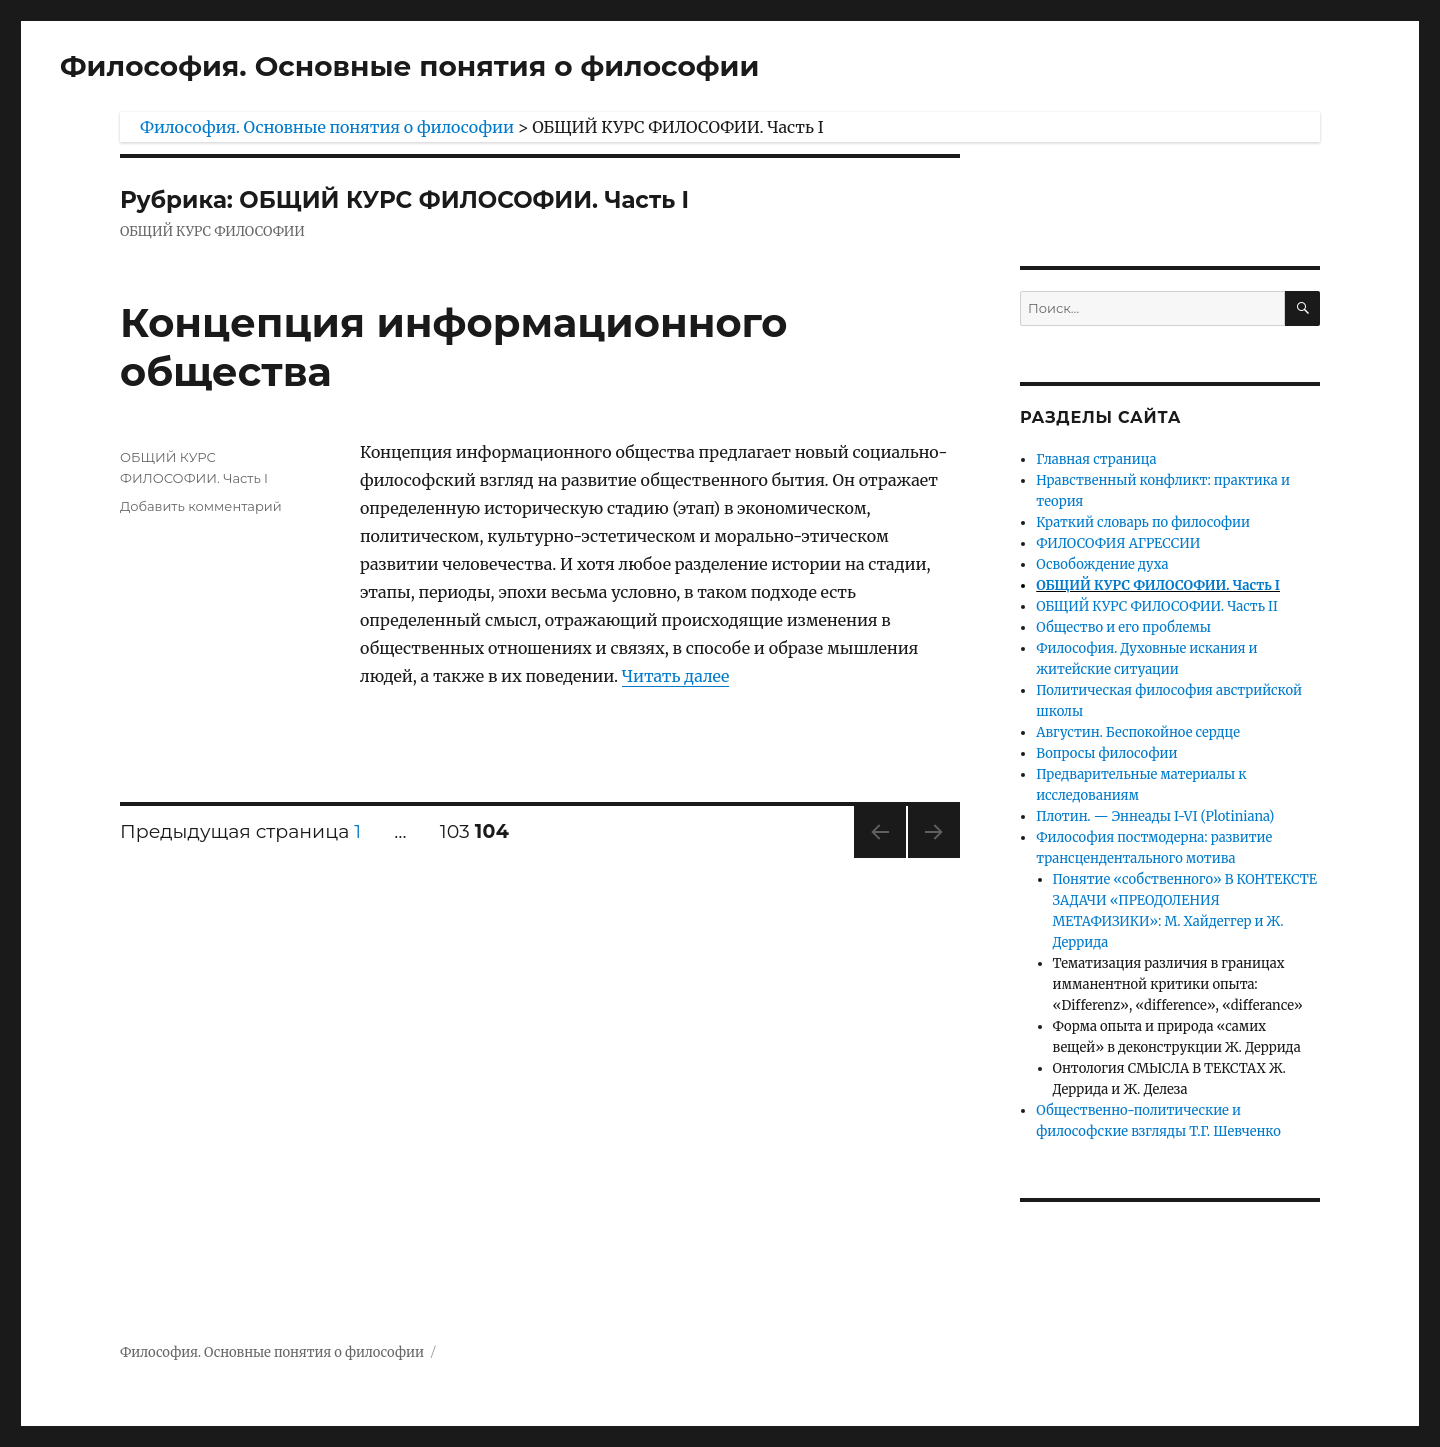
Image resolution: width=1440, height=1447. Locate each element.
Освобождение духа (1102, 564)
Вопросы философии (1106, 753)
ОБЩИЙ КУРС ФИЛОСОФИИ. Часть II (1157, 606)
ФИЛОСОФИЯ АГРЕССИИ (1118, 543)
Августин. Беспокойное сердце (1138, 732)
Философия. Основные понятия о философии (409, 66)
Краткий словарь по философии (1143, 522)
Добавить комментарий (201, 506)
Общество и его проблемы (1123, 627)
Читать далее (676, 676)
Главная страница (1096, 459)
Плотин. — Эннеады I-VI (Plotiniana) (1155, 816)
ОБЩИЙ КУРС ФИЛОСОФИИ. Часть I (1158, 585)
